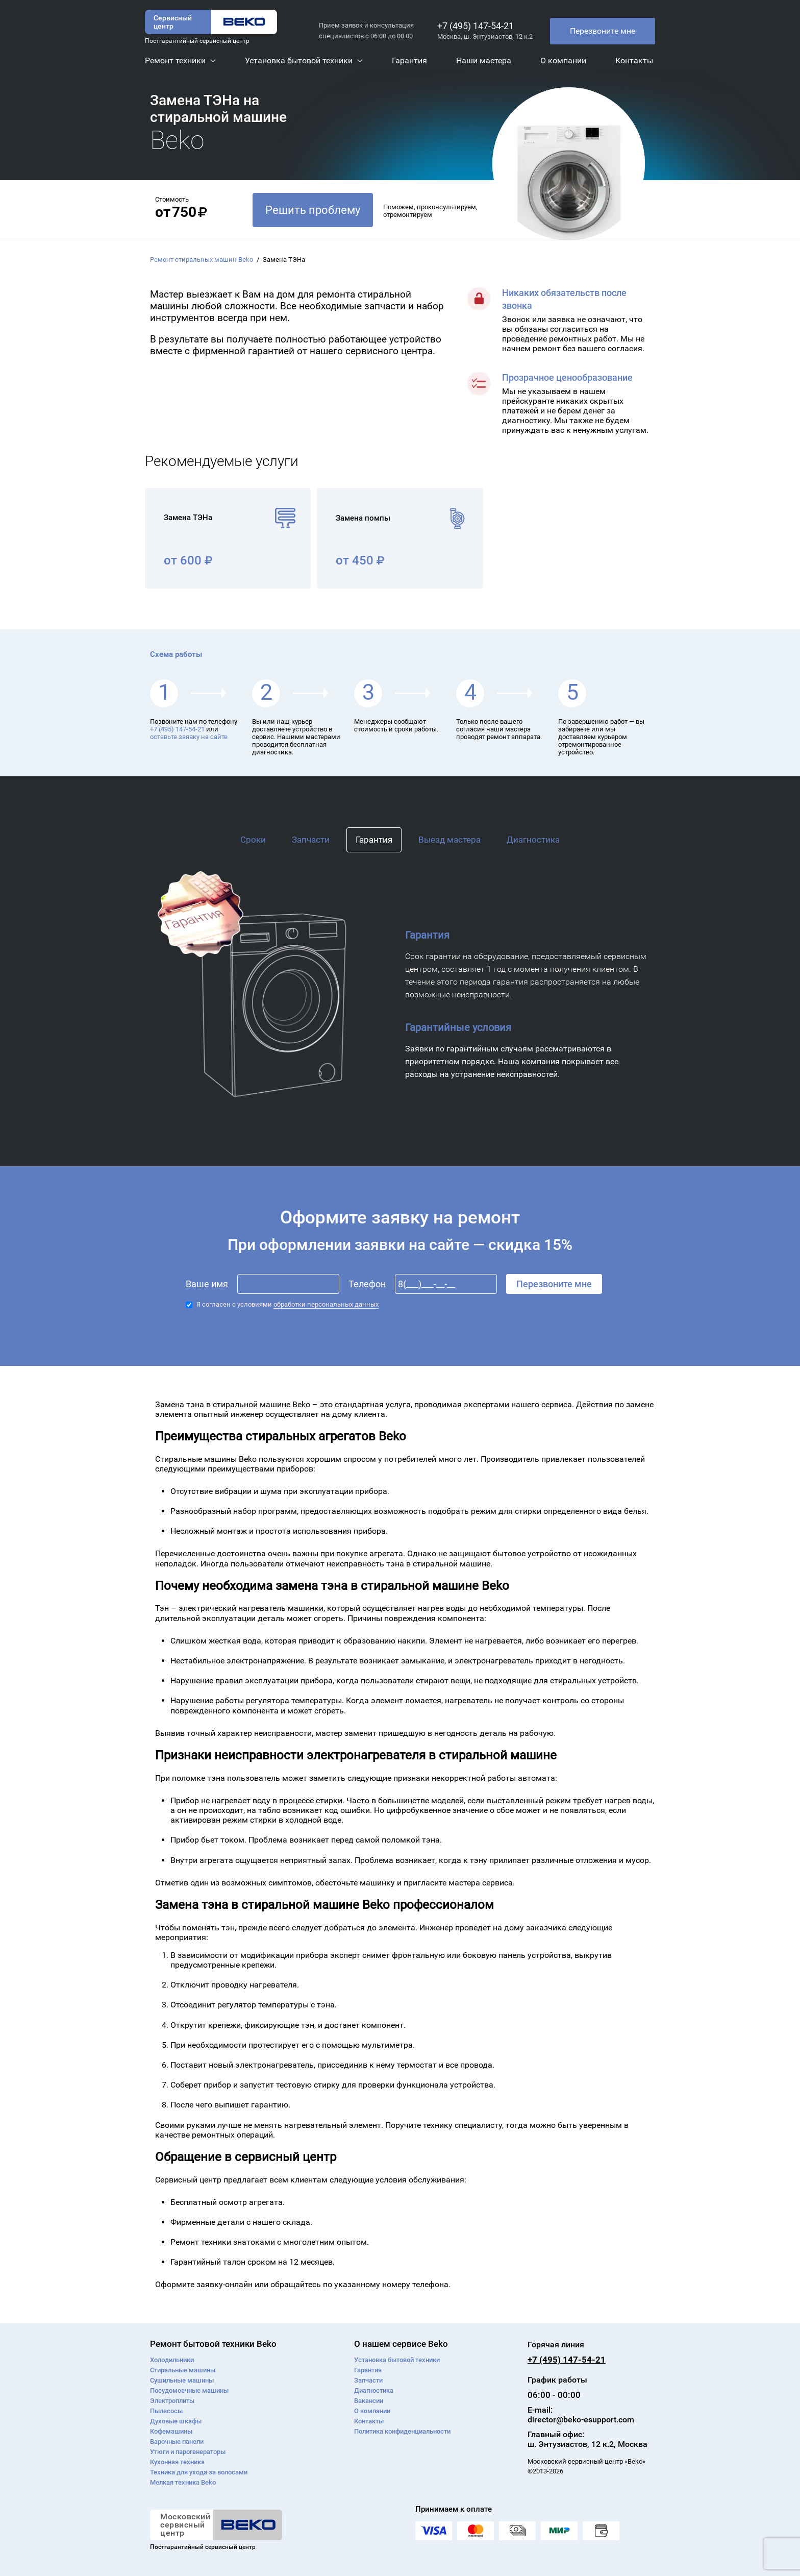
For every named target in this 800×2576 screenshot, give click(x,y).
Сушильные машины (182, 2380)
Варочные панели (177, 2441)
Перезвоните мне (602, 31)
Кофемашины (171, 2431)
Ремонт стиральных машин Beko (201, 259)
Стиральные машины (182, 2370)
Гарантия (374, 840)
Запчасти (311, 840)
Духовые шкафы (176, 2421)
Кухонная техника (177, 2462)
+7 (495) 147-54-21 (475, 25)
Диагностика (533, 840)
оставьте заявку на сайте (189, 737)
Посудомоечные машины (189, 2390)
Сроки (253, 840)
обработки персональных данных (326, 1304)
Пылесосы (166, 2411)
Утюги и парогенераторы (188, 2452)
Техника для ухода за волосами (198, 2472)
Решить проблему (312, 210)
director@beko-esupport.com (581, 2419)
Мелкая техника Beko (183, 2482)
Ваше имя (207, 1284)
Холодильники (172, 2360)
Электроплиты (172, 2401)
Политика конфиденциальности (402, 2431)
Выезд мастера (449, 840)
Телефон (367, 1284)
